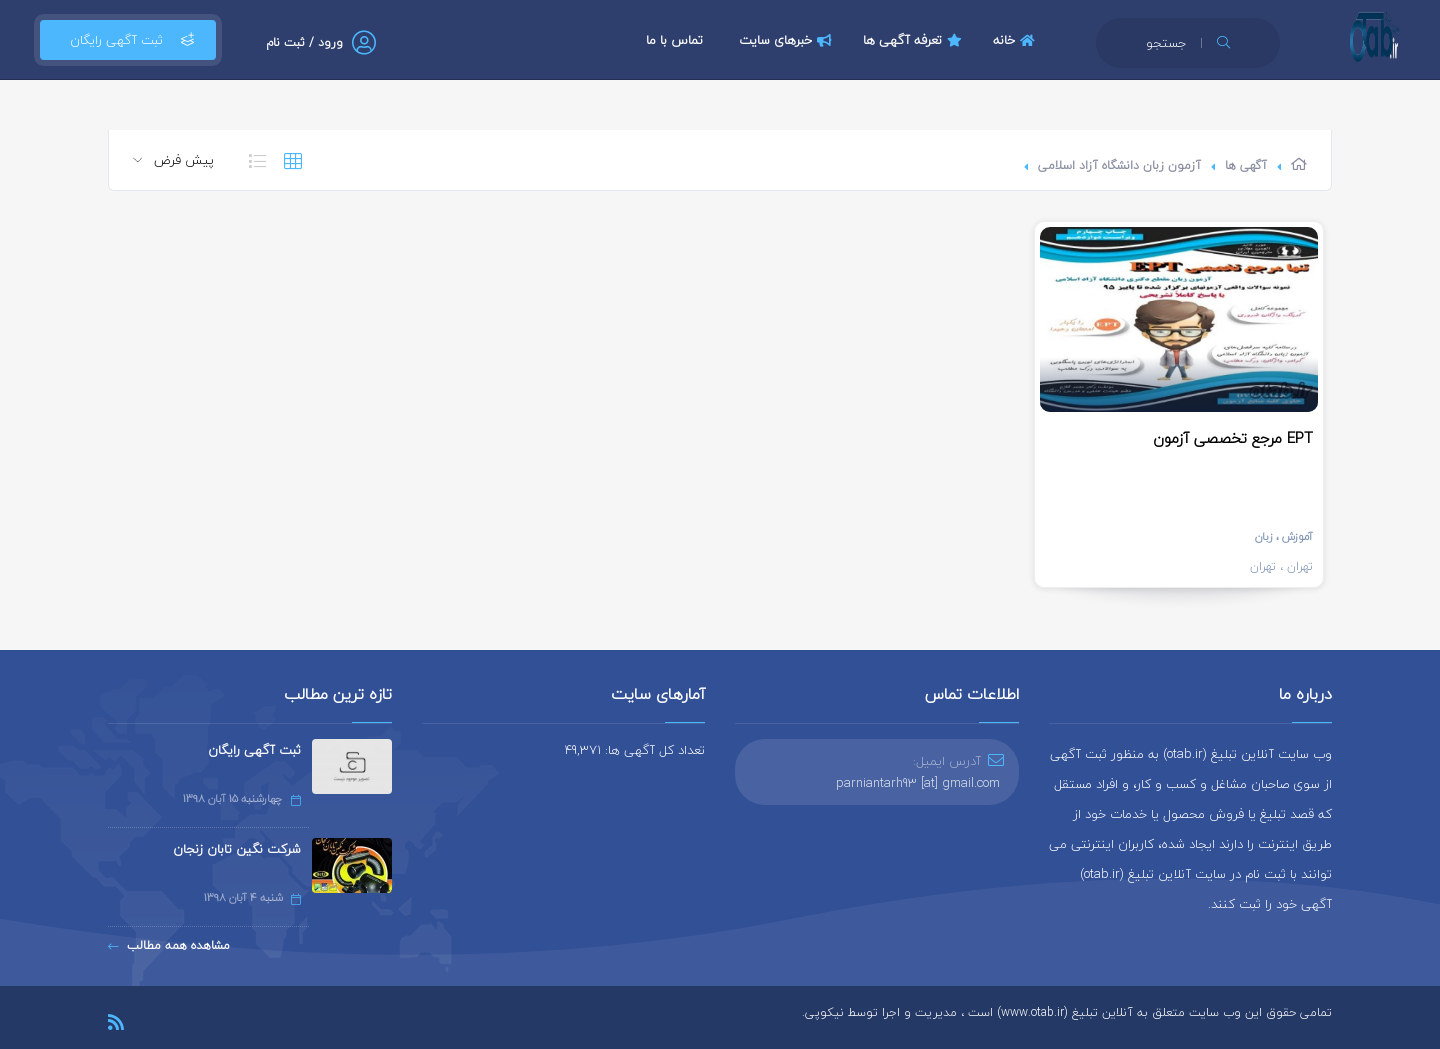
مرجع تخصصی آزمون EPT (1233, 438)
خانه (1016, 40)
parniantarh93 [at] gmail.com (918, 783)
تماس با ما (674, 40)
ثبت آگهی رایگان (128, 40)
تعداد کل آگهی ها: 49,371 (635, 750)
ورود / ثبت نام (304, 42)
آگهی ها (1246, 165)
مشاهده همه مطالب (169, 945)
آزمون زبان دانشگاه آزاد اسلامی (1119, 165)
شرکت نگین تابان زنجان (237, 849)
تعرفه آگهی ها (915, 40)
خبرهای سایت (788, 40)
